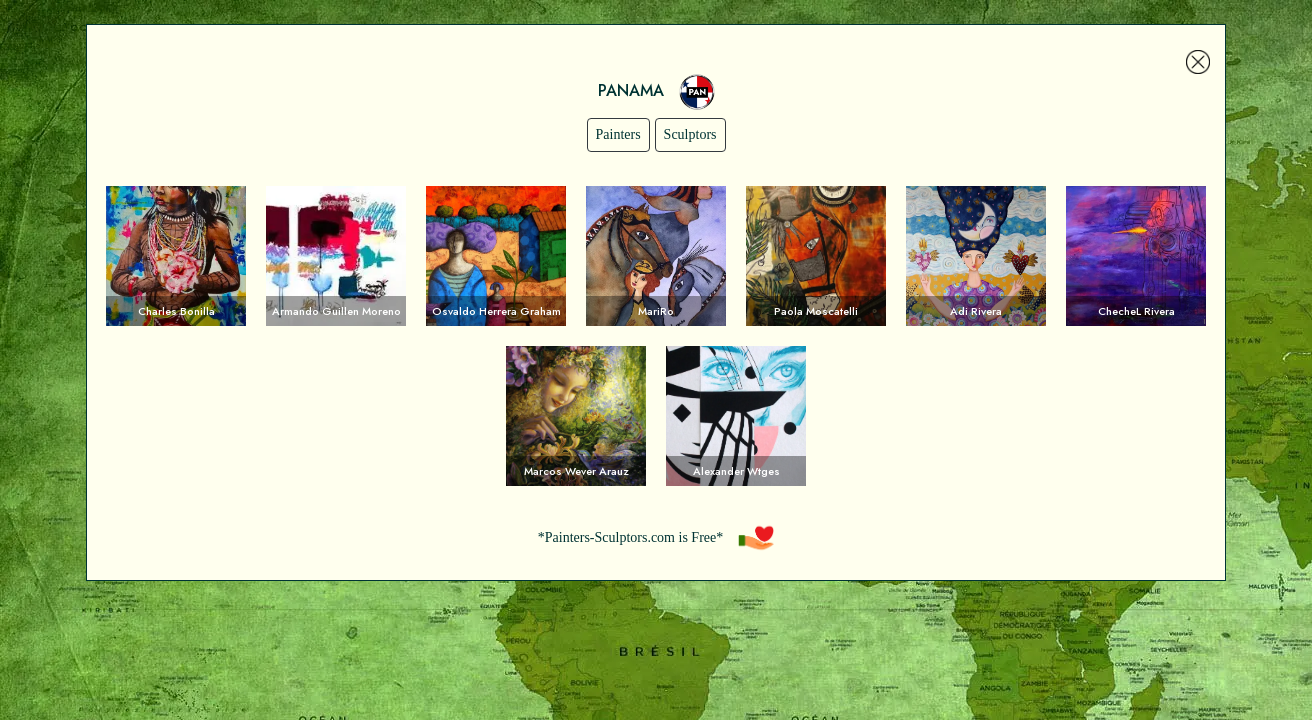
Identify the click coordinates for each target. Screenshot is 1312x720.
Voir (176, 256)
